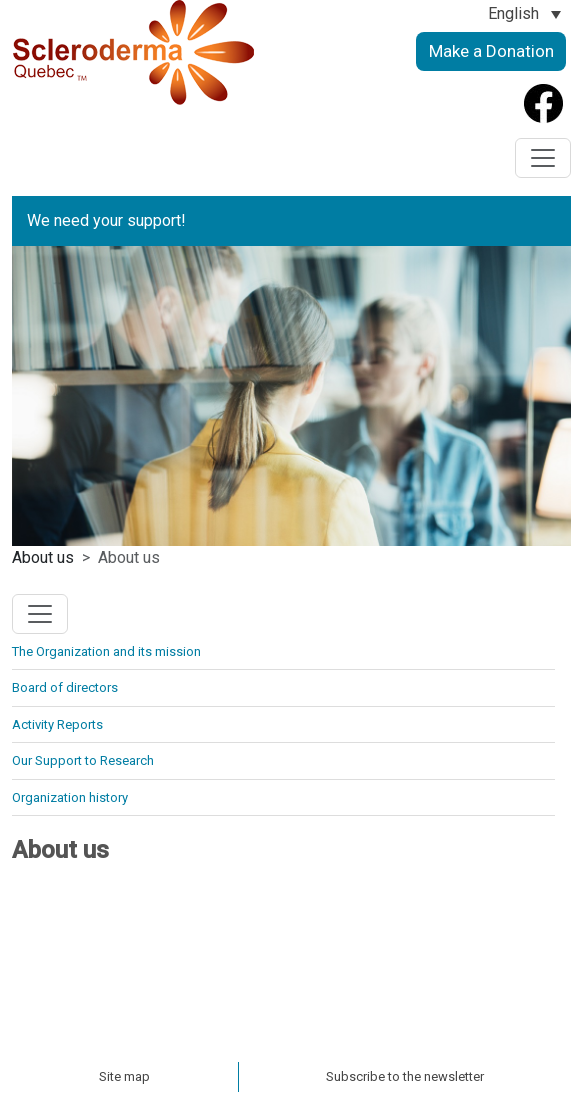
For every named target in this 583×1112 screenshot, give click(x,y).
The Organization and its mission (106, 651)
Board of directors (65, 687)
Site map (124, 1076)
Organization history (70, 797)
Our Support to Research (83, 760)
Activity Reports (57, 724)
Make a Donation (491, 51)
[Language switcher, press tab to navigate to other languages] (524, 13)
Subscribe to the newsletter (405, 1076)
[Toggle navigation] (543, 158)
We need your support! (106, 220)
